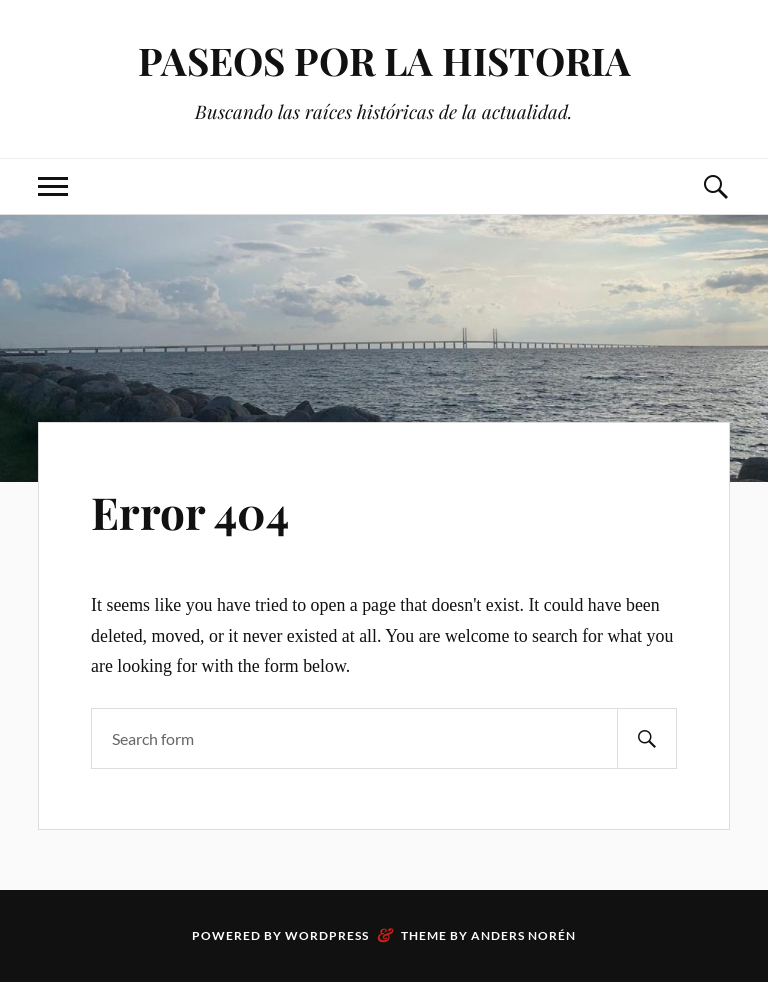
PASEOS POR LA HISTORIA (384, 60)
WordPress (327, 935)
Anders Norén (523, 935)
